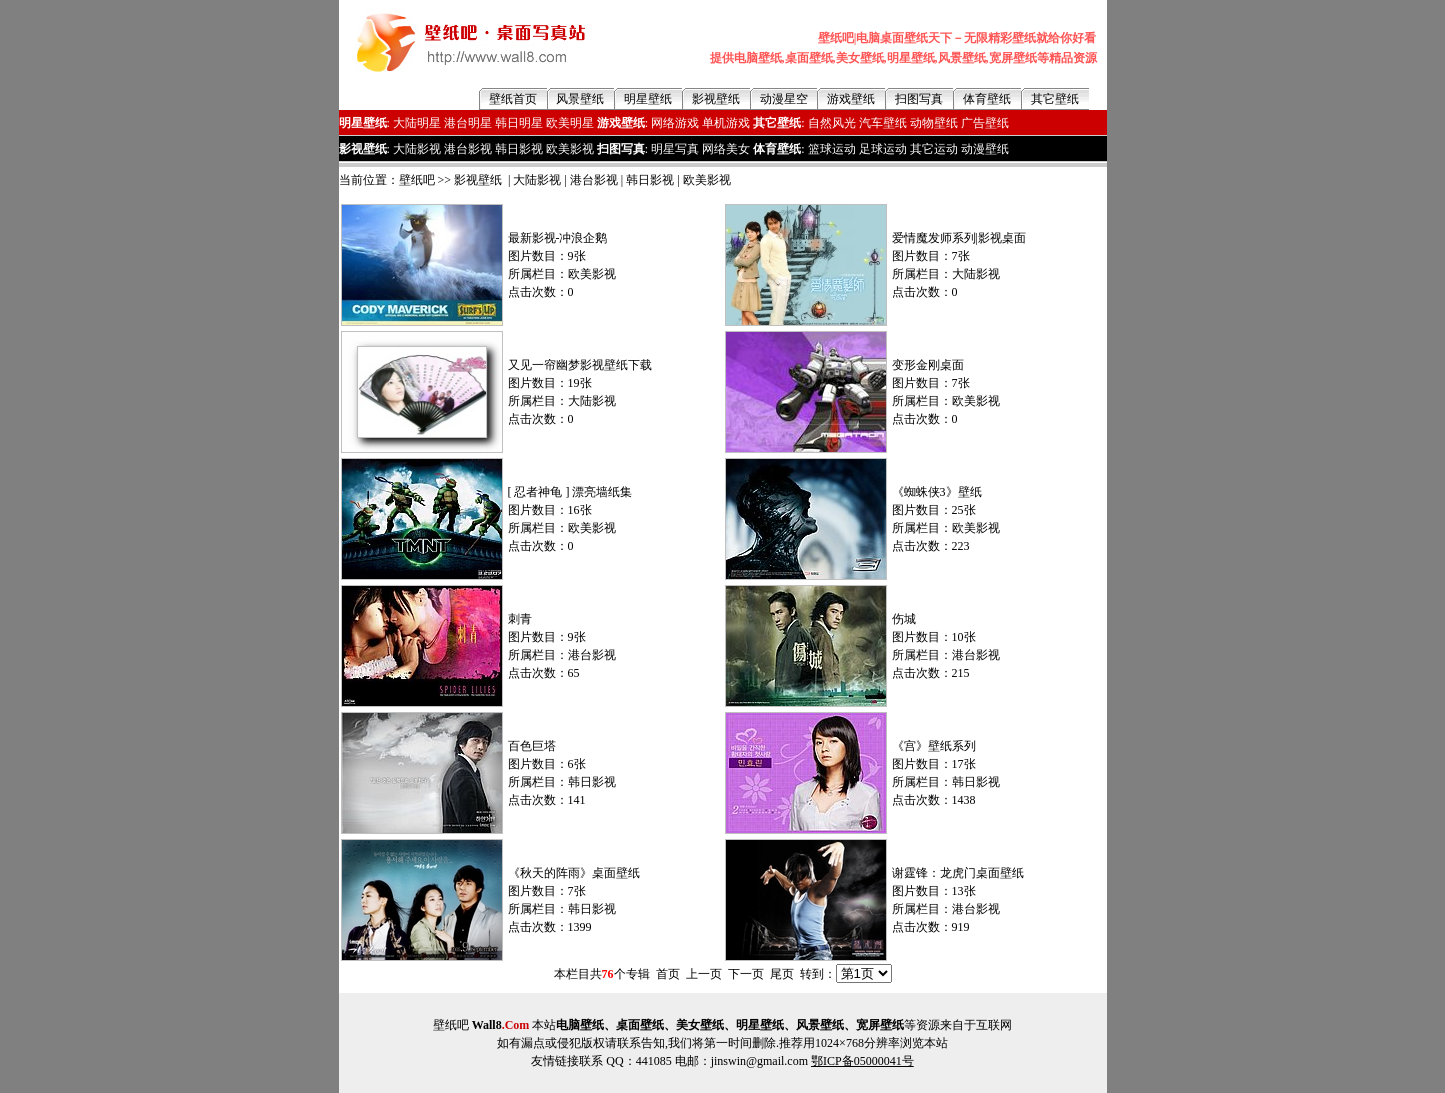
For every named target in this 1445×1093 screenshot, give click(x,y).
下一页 (746, 974)
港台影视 (468, 149)
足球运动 (883, 149)
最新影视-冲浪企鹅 (558, 238)
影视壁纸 (716, 99)
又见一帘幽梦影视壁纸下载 (580, 365)
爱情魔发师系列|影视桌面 (959, 238)
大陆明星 (417, 123)
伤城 (904, 619)
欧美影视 (570, 149)
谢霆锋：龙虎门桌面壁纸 (958, 873)
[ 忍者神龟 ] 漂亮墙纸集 (570, 492)
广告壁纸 (985, 123)
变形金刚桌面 (928, 365)
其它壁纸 (1055, 99)
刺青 (520, 619)
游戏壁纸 (851, 99)
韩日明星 (519, 123)
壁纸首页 (513, 99)
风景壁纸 (580, 99)
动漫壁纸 (985, 149)
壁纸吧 (417, 180)
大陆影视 (417, 149)
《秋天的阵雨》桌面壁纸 (574, 873)
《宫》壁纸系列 (934, 746)
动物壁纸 (934, 123)
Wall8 (501, 1025)
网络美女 (726, 149)
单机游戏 (726, 123)
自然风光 (832, 123)
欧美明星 (570, 123)
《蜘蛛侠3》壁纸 (937, 492)
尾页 (782, 974)
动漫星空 (784, 99)
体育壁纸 (987, 99)
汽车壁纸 (883, 123)
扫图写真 (919, 99)
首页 (668, 974)
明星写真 (675, 149)
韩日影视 (519, 149)
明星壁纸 (648, 99)
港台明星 (468, 123)
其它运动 (934, 149)
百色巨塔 (532, 746)
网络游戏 (675, 123)
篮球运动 (832, 149)
